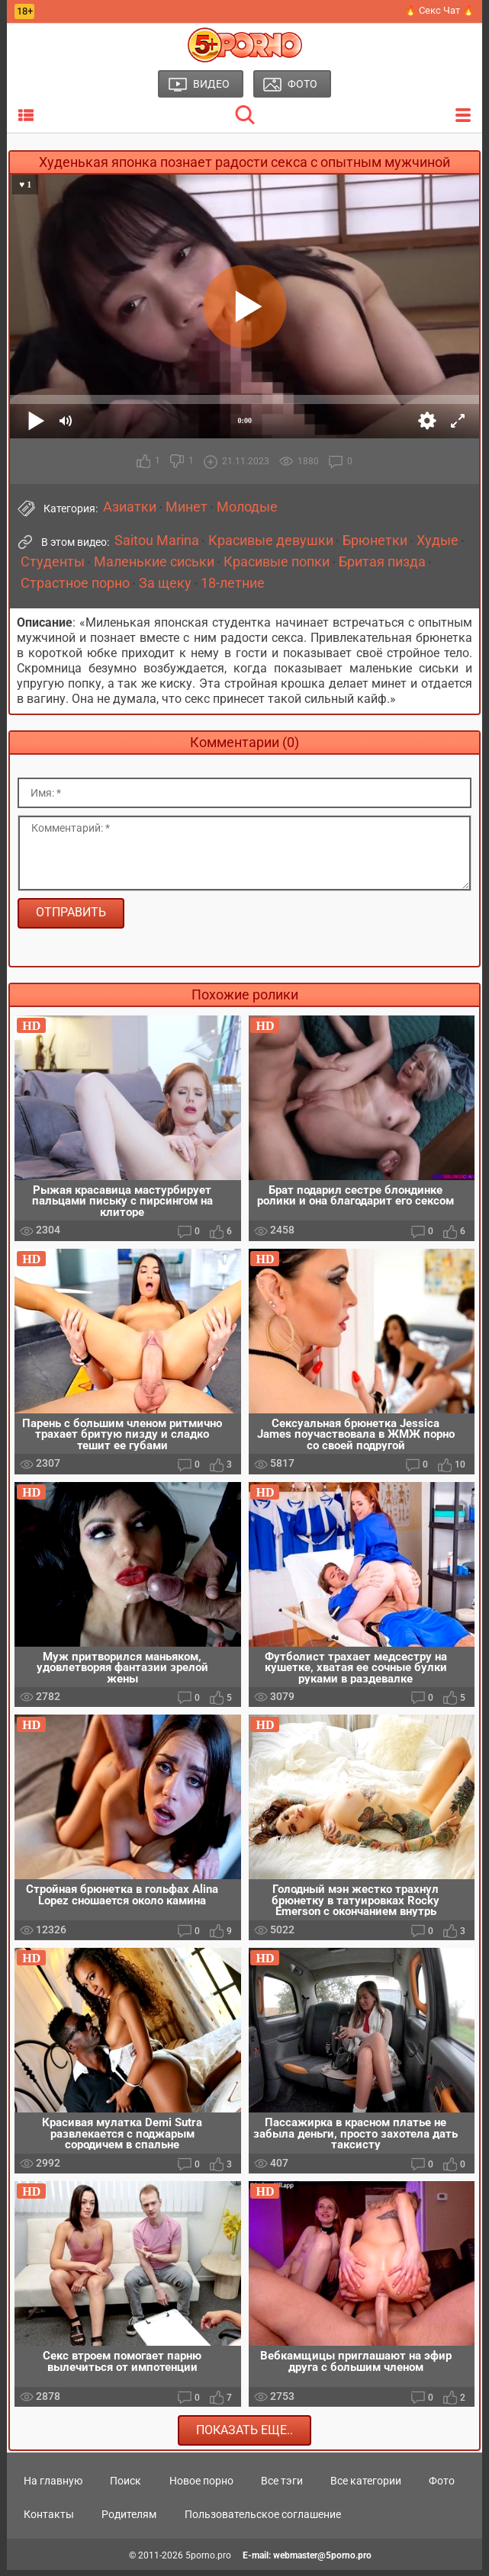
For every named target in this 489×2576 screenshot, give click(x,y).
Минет (187, 507)
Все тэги (282, 2487)
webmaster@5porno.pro (322, 2562)
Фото (442, 2487)
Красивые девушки (270, 540)
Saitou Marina (156, 540)
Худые (437, 540)
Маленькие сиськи (154, 561)
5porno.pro (208, 2562)
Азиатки (129, 507)
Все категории (365, 2487)
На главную (53, 2487)
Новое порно (201, 2487)
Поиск (125, 2487)
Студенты (53, 561)
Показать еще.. (244, 2436)
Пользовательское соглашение (263, 2521)
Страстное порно (75, 583)
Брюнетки (375, 540)
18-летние (233, 583)
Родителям (128, 2521)
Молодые (247, 507)
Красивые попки (277, 561)
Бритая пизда (382, 561)
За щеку (165, 583)
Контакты (49, 2521)
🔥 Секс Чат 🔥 (439, 10)
